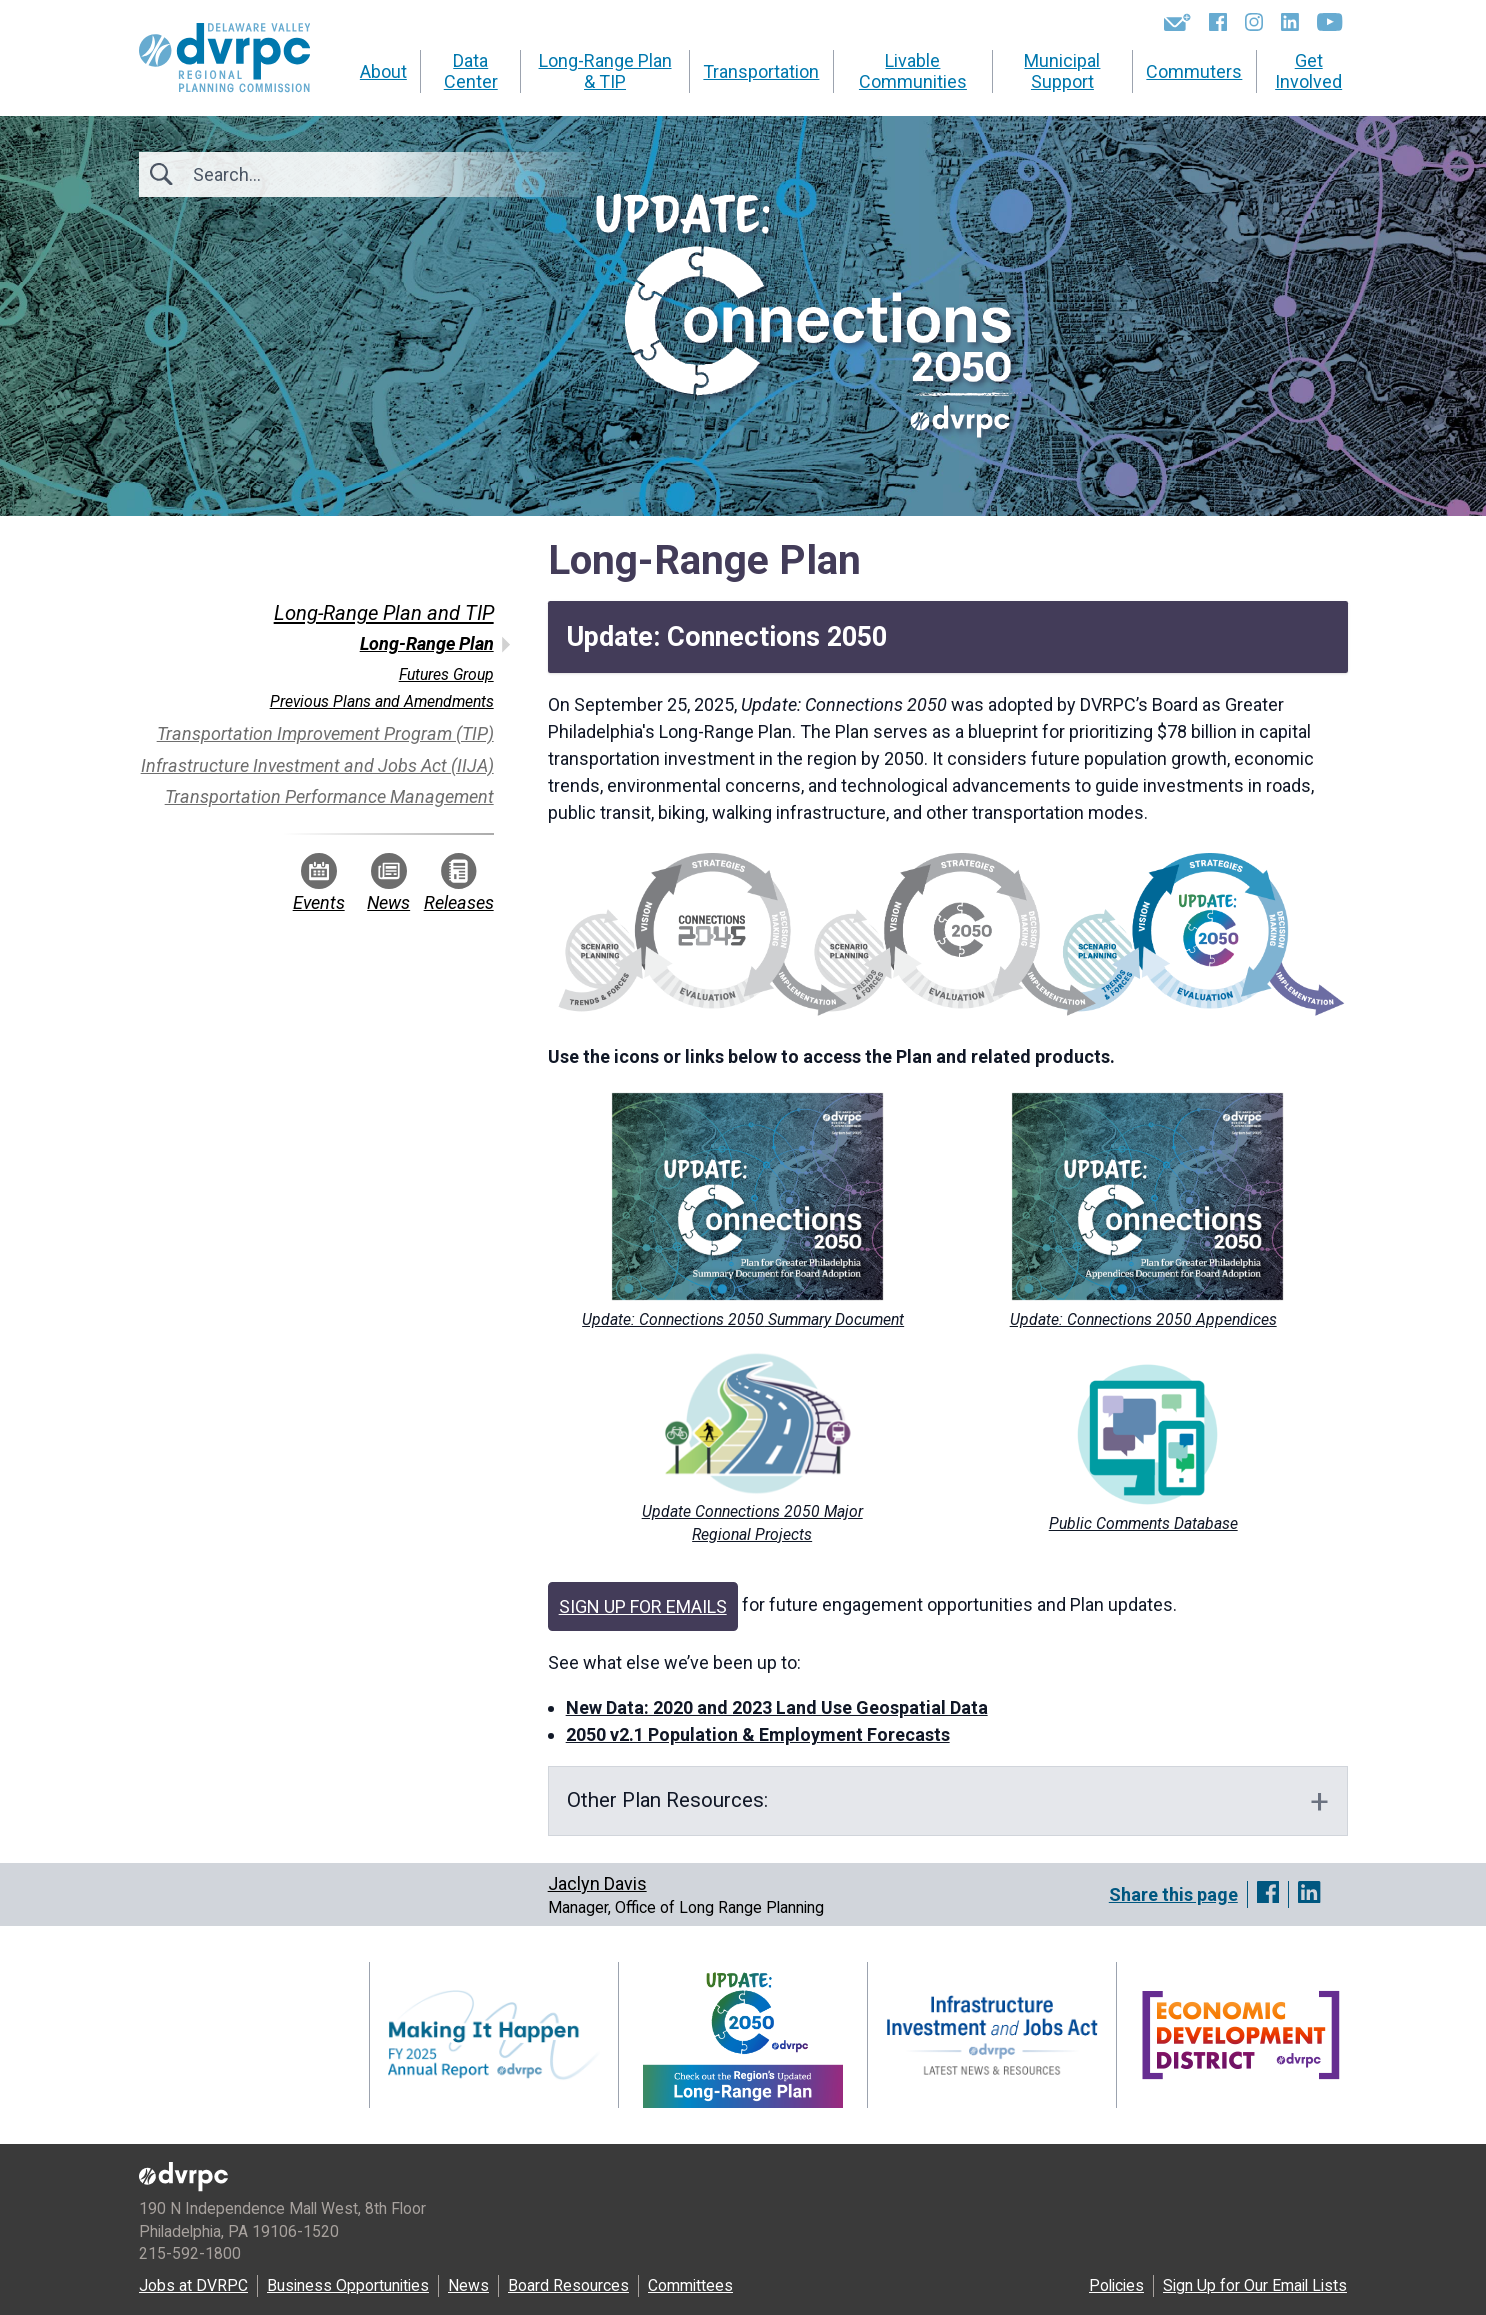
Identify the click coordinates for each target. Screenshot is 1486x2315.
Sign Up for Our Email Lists (1255, 2285)
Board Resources (568, 2285)
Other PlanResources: (670, 1800)
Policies (1116, 2285)
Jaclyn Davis (597, 1883)
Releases (459, 883)
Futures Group (446, 674)
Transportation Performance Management (329, 796)
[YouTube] (1329, 22)
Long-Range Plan (427, 643)
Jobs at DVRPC (193, 2285)
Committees (690, 2285)
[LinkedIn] (1290, 22)
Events (319, 883)
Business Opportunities (348, 2285)
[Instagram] (1254, 22)
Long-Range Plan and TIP (384, 613)
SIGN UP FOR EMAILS (643, 1606)
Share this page (1173, 1894)
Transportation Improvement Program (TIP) (325, 733)
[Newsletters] (1177, 22)
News (388, 883)
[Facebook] (1218, 22)
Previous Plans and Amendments (382, 701)
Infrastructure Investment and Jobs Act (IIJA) (317, 765)
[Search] (301, 174)
